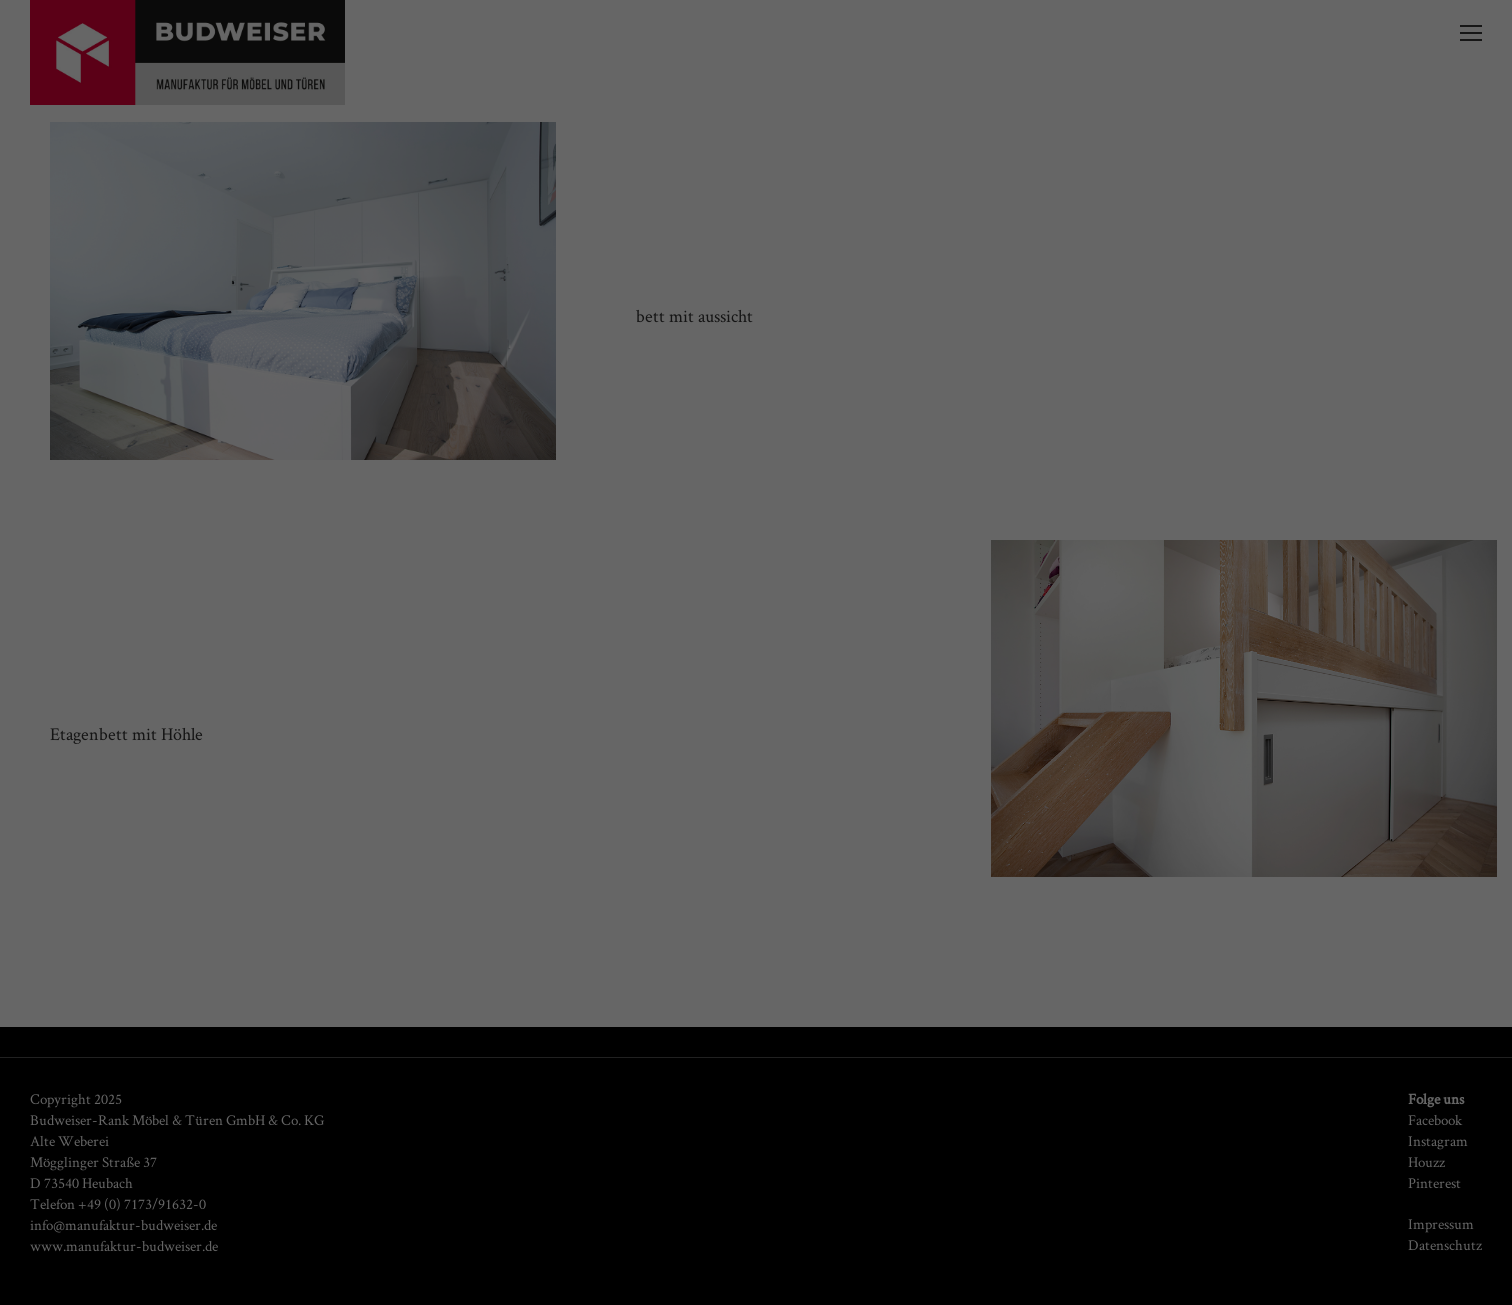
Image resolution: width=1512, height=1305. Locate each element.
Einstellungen (753, 263)
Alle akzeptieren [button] (756, 379)
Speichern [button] (756, 438)
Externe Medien (945, 309)
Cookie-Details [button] (756, 541)
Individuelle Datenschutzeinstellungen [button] (756, 497)
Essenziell (536, 309)
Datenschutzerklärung (942, 243)
